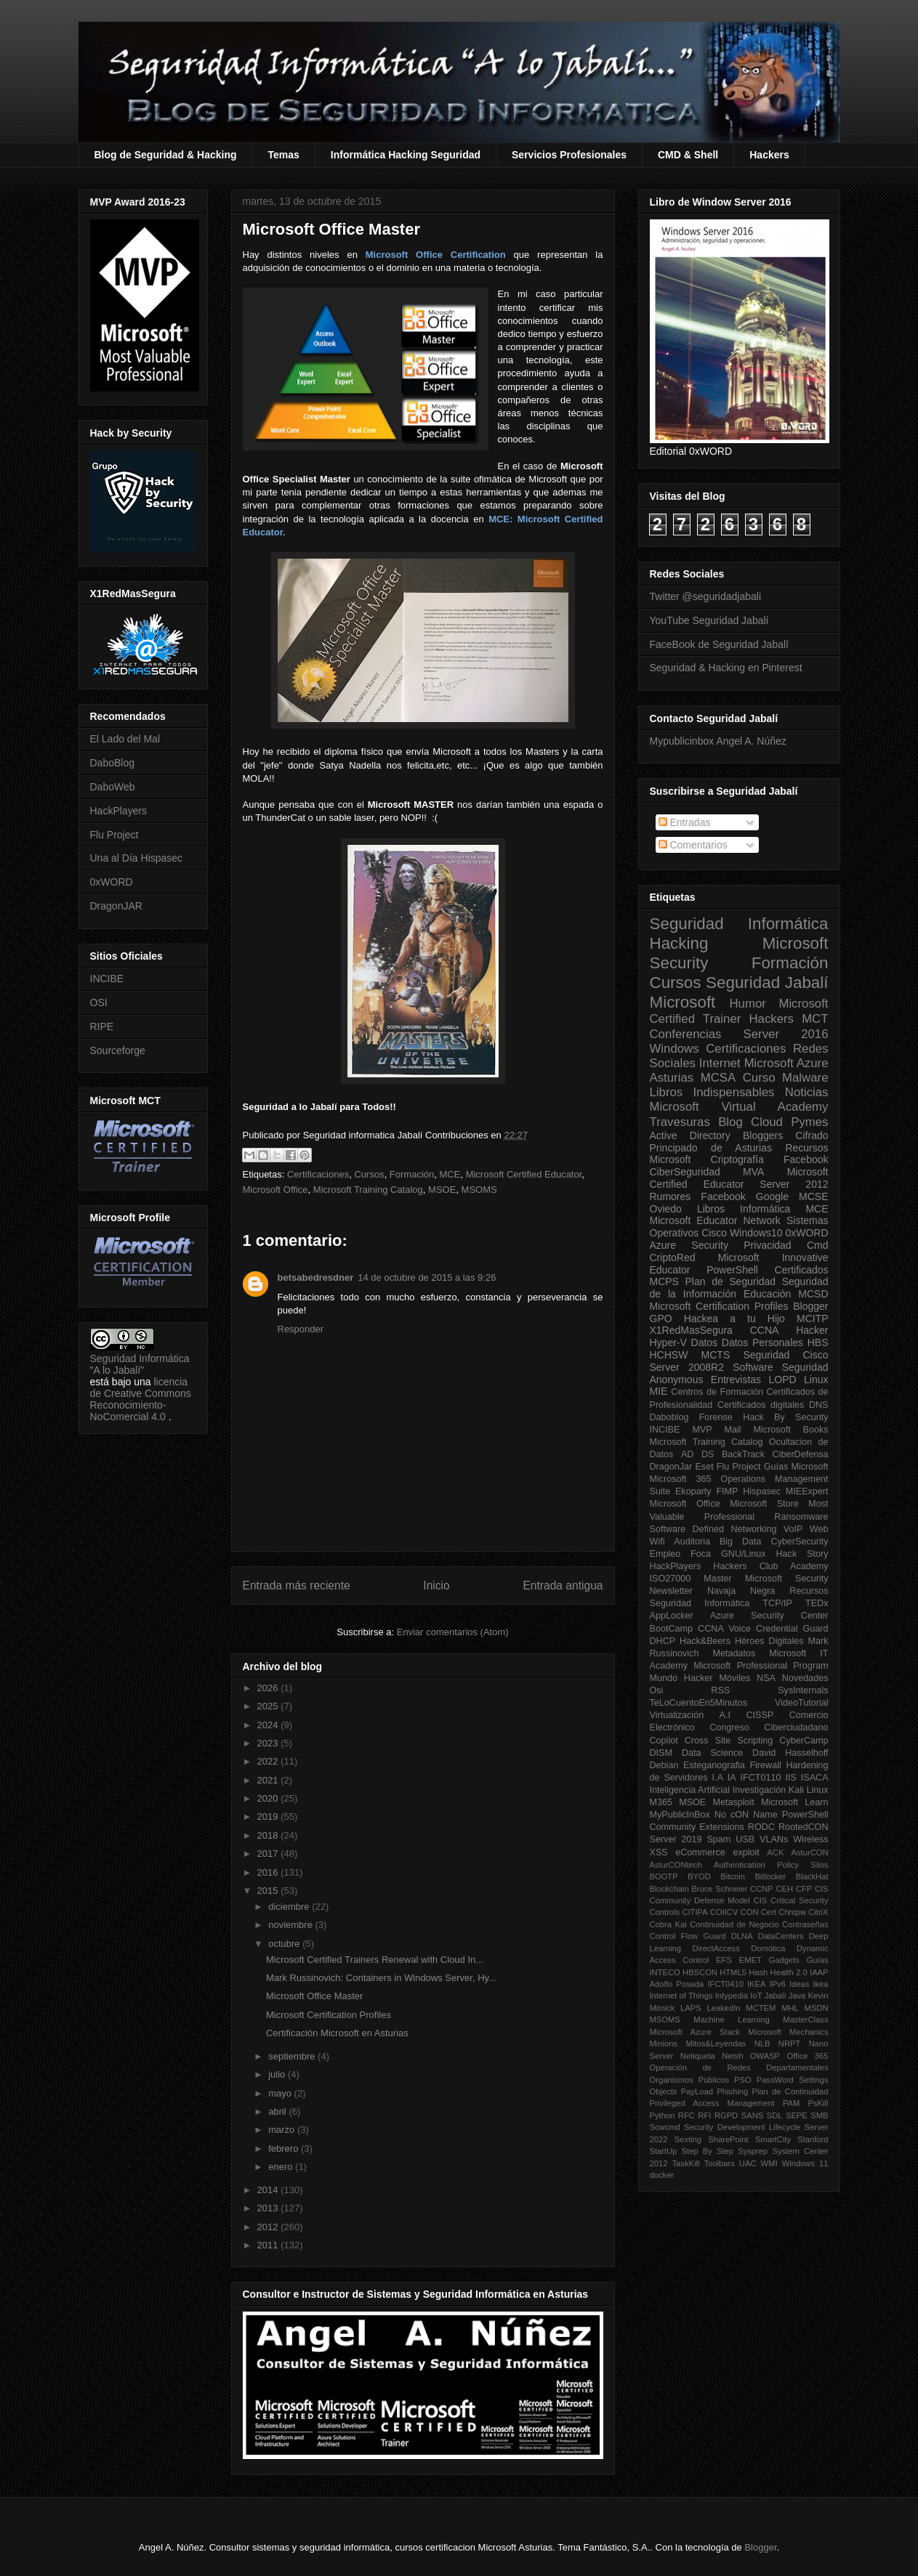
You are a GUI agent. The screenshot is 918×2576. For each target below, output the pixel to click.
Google (772, 1196)
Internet (720, 1063)
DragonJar (671, 1467)
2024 (269, 1725)
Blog (730, 1122)
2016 (269, 1872)
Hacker (812, 1330)
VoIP (793, 1529)
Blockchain (669, 1888)
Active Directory (690, 1135)
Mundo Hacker (681, 1678)
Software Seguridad (780, 1367)
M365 (661, 1802)
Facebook (806, 1159)
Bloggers (763, 1135)
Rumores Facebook (698, 1196)
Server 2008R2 (687, 1367)
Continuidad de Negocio (734, 1924)
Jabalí (775, 1995)
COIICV (724, 1912)
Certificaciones (318, 1174)
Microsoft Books (791, 1430)
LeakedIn (724, 2008)
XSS (659, 1852)
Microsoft (683, 1002)
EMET (750, 1960)
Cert (768, 1912)
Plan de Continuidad (790, 2091)
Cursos (369, 1174)
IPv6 (778, 1984)
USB (745, 1839)
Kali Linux (809, 1790)
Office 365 (807, 2056)
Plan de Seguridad (730, 1281)
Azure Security (689, 1245)
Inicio (436, 1585)
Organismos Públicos (690, 2079)
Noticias (807, 1092)
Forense (716, 1417)
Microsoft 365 (681, 1479)
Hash (758, 1972)
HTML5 (733, 1972)
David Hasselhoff (790, 1753)
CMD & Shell (688, 155)
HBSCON (700, 1972)
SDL (775, 2115)
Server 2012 (794, 1184)
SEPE (797, 2115)
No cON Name (746, 1815)
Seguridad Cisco (785, 1355)
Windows (674, 1049)
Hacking (679, 943)
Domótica (768, 1948)
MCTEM (761, 2008)
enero (281, 2166)
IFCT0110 (761, 1778)
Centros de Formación (717, 1392)
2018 (269, 1835)
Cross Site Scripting (729, 1740)
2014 (269, 2189)
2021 (269, 1780)
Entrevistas (736, 1379)
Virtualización (677, 1715)
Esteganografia (714, 1765)
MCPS (664, 1281)
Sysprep (753, 2151)
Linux (816, 1379)
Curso (759, 1078)
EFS (724, 1960)
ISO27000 (670, 1578)
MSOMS (479, 1189)
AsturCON (810, 1852)
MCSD (813, 1294)
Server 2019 (676, 1839)
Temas (283, 155)
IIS (790, 1778)
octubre (285, 1943)
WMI (769, 2163)
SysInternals (803, 1690)
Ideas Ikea (809, 1984)
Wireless (810, 1839)
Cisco (714, 1233)
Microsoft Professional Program (760, 1666)
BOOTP (664, 1876)
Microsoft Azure (786, 1063)
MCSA (718, 1078)
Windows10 (756, 1233)
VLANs (774, 1839)
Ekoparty (693, 1491)
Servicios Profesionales (569, 155)
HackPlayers (119, 811)
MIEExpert (807, 1491)
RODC (761, 1827)
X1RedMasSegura (691, 1330)
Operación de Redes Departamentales (739, 2067)
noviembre (291, 1924)
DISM (661, 1753)
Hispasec (762, 1491)
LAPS (690, 2008)
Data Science (712, 1753)
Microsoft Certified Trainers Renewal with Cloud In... (374, 1959)
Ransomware (801, 1517)
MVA (753, 1172)
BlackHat (812, 1876)
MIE (659, 1391)
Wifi (657, 1541)
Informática (765, 1209)
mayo (281, 2093)
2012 (269, 2226)
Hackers (769, 155)
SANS (752, 2115)
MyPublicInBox (680, 1815)
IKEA (756, 1984)
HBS (818, 1342)
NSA (766, 1678)
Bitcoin (732, 1876)
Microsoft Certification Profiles (328, 2014)
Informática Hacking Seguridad (405, 155)
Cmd (818, 1245)
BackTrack (743, 1454)
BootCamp (671, 1629)
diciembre (290, 1906)
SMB (819, 2115)
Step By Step (707, 2151)
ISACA (815, 1778)
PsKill (818, 2103)
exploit (746, 1852)
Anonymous (677, 1379)
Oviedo (666, 1209)
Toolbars (719, 2163)
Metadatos (733, 1653)
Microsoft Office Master (314, 1995)
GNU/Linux (743, 1554)
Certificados (802, 1270)
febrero (284, 2148)
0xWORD (111, 882)
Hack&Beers (705, 1641)
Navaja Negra (741, 1591)
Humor (747, 1003)
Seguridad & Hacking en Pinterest (726, 667)
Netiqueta (697, 2056)
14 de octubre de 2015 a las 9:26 (427, 1277)
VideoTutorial (802, 1703)
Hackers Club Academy (770, 1566)
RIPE (102, 1026)
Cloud (767, 1122)
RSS (720, 1690)
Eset (704, 1467)
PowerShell (732, 1270)
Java (797, 1995)
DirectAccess (716, 1948)
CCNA (764, 1330)
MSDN (817, 2008)
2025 (269, 1706)
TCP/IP (777, 1603)
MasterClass (805, 2019)
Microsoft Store (764, 1504)
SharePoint (728, 2139)
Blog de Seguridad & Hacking (165, 155)
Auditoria (692, 1541)
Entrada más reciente (296, 1585)
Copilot (664, 1740)
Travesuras (680, 1122)
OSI (99, 1002)
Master (718, 1578)
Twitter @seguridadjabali (706, 596)
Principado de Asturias (711, 1148)
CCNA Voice (724, 1629)
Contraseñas (805, 1924)
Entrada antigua (563, 1585)
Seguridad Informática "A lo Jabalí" (140, 1364)
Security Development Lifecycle (742, 2127)
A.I (725, 1715)
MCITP (813, 1318)
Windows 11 (805, 2163)
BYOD (699, 1876)
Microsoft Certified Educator (524, 1174)
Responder (301, 1329)
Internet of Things (681, 1995)
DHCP (663, 1641)
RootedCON (803, 1827)
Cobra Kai (668, 1924)
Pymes (809, 1122)
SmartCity (773, 2139)
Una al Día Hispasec (136, 858)
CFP (804, 1888)
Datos (704, 1342)
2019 (269, 1816)
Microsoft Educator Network (715, 1220)
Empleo (665, 1554)
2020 (269, 1798)
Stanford (812, 2139)
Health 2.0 (789, 1972)
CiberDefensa (800, 1454)
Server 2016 (786, 1034)
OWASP (765, 2056)
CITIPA (694, 1912)
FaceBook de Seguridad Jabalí (719, 644)
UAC (748, 2163)
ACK (775, 1852)
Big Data (741, 1541)
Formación (412, 1174)
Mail (733, 1430)
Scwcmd (665, 2127)
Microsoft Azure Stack (695, 2032)
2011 (269, 2245)
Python (662, 2115)
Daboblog (669, 1417)
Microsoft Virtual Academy (739, 1107)
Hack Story (802, 1554)
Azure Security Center (769, 1616)
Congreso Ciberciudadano (768, 1727)
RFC (686, 2115)
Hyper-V (668, 1342)
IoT (756, 1995)
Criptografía (737, 1159)
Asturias (672, 1078)
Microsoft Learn (794, 1802)
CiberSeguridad (685, 1172)
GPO (661, 1318)
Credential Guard (792, 1629)
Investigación (759, 1790)
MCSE (813, 1196)
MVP (702, 1430)
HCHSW (669, 1355)
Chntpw (792, 1912)
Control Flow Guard (688, 1936)
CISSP (759, 1715)
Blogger (810, 1306)
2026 (269, 1687)
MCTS (715, 1355)
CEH (785, 1888)
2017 (269, 1853)
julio (278, 2074)
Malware (805, 1078)
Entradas (685, 822)
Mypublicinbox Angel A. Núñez (718, 741)
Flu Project (114, 835)
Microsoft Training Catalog (368, 1189)
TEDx (816, 1603)
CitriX (818, 1912)
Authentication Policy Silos (771, 1864)
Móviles (735, 1678)
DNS (819, 1405)
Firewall (765, 1765)
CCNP (761, 1888)
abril (278, 2111)
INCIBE (107, 978)
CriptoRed (673, 1257)
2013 (269, 2208)
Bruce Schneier (719, 1888)
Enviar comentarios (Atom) (453, 1632)
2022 (269, 1761)
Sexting (688, 2139)
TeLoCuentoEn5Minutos (698, 1703)
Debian (664, 1765)
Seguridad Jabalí (767, 982)
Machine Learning (731, 2019)
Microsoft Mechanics (788, 2032)
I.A (717, 1778)
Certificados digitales (760, 1405)
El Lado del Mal (125, 739)
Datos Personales (762, 1342)
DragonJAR (116, 906)
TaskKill (685, 2163)
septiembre (293, 2056)
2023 (269, 1743)
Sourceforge (117, 1050)
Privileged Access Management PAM (725, 2103)
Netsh (732, 2056)
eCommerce (700, 1852)
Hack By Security (785, 1417)
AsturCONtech (676, 1864)
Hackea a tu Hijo (734, 1318)
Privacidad (767, 1245)
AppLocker (671, 1616)
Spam (718, 1839)
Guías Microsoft (796, 1467)
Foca (700, 1554)
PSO (743, 2079)
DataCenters (781, 1936)
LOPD (783, 1379)
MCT (815, 1019)
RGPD (726, 2115)
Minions (664, 2043)
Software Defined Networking (713, 1529)
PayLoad (697, 2091)
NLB (762, 2043)
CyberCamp (803, 1740)
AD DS (697, 1454)
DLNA (742, 1936)
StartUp (663, 2151)
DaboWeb (112, 787)
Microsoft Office (275, 1189)
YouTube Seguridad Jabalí (709, 620)
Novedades (805, 1678)
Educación (767, 1294)
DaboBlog (112, 763)
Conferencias (686, 1034)
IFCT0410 (725, 1984)
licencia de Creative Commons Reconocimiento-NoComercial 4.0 (140, 1399)
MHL (790, 2008)
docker (662, 2175)
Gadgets (784, 1960)
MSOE (442, 1189)
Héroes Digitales (769, 1641)
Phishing (732, 2091)
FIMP (727, 1491)
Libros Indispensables (712, 1092)
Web (819, 1529)
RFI (704, 2115)
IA (732, 1778)
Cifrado (811, 1135)
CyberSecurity (799, 1541)
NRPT (789, 2043)
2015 (269, 1890)
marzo (282, 2129)
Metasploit (733, 1802)
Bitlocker (770, 1876)
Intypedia (731, 1995)
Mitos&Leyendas (716, 2043)
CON (750, 1912)
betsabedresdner (316, 1277)
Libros (711, 1209)
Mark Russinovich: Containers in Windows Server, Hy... (381, 1977)
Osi (657, 1690)
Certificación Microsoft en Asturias (337, 2033)
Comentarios (693, 845)
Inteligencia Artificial (690, 1790)
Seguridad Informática (739, 924)
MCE (450, 1174)
